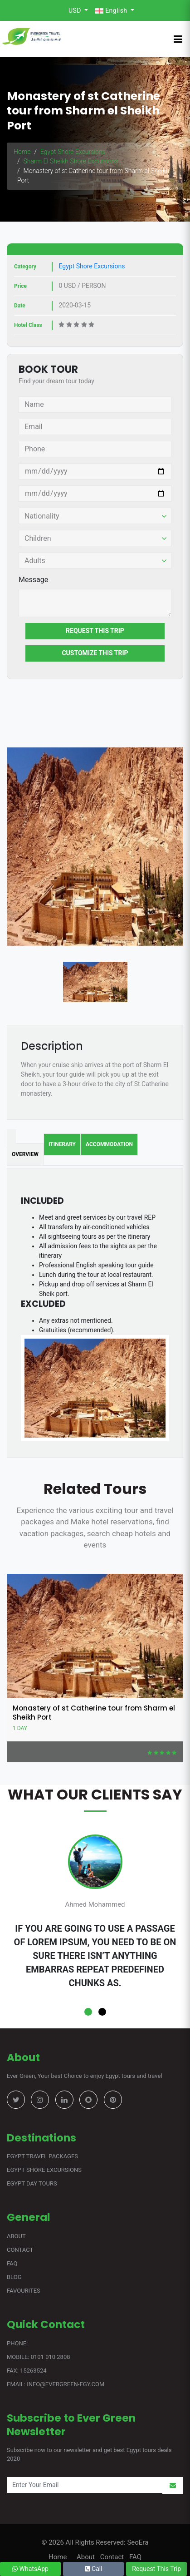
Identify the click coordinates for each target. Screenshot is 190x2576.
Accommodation (109, 1144)
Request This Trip (95, 630)
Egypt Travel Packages (42, 2156)
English (112, 11)
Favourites (23, 2290)
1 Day (20, 1728)
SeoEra (137, 2542)
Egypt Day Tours (32, 2183)
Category (25, 266)
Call (93, 2568)
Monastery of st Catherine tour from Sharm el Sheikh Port (94, 1712)
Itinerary (62, 1144)
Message (33, 579)
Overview (25, 1154)
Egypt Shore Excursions (73, 151)
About (16, 2236)
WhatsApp (30, 2568)
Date (19, 305)
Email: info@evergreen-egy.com (55, 2384)
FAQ (12, 2263)
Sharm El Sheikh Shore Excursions (71, 161)
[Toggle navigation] (178, 39)
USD (75, 10)
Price (20, 286)
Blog (14, 2277)
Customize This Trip (95, 653)
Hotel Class (28, 325)
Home (22, 151)
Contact (20, 2249)
